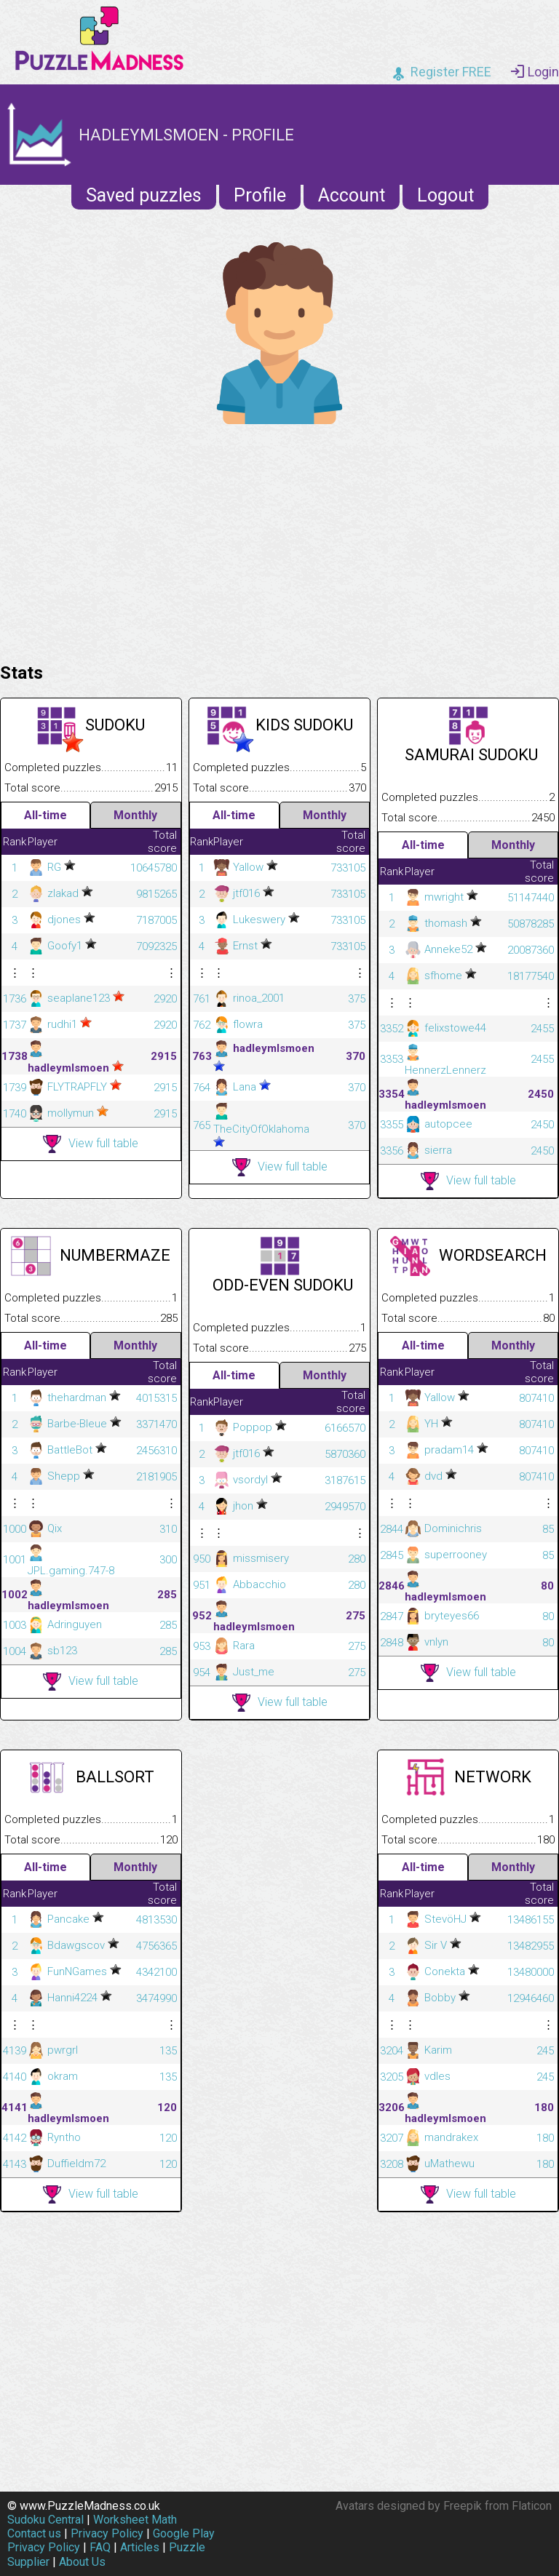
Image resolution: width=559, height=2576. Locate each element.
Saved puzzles (144, 195)
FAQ (100, 2547)
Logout (445, 195)
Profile (260, 195)
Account (351, 195)
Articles (139, 2547)
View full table (90, 1144)
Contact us (34, 2533)
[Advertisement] (279, 540)
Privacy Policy (107, 2533)
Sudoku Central (45, 2520)
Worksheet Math (135, 2520)
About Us (82, 2562)
